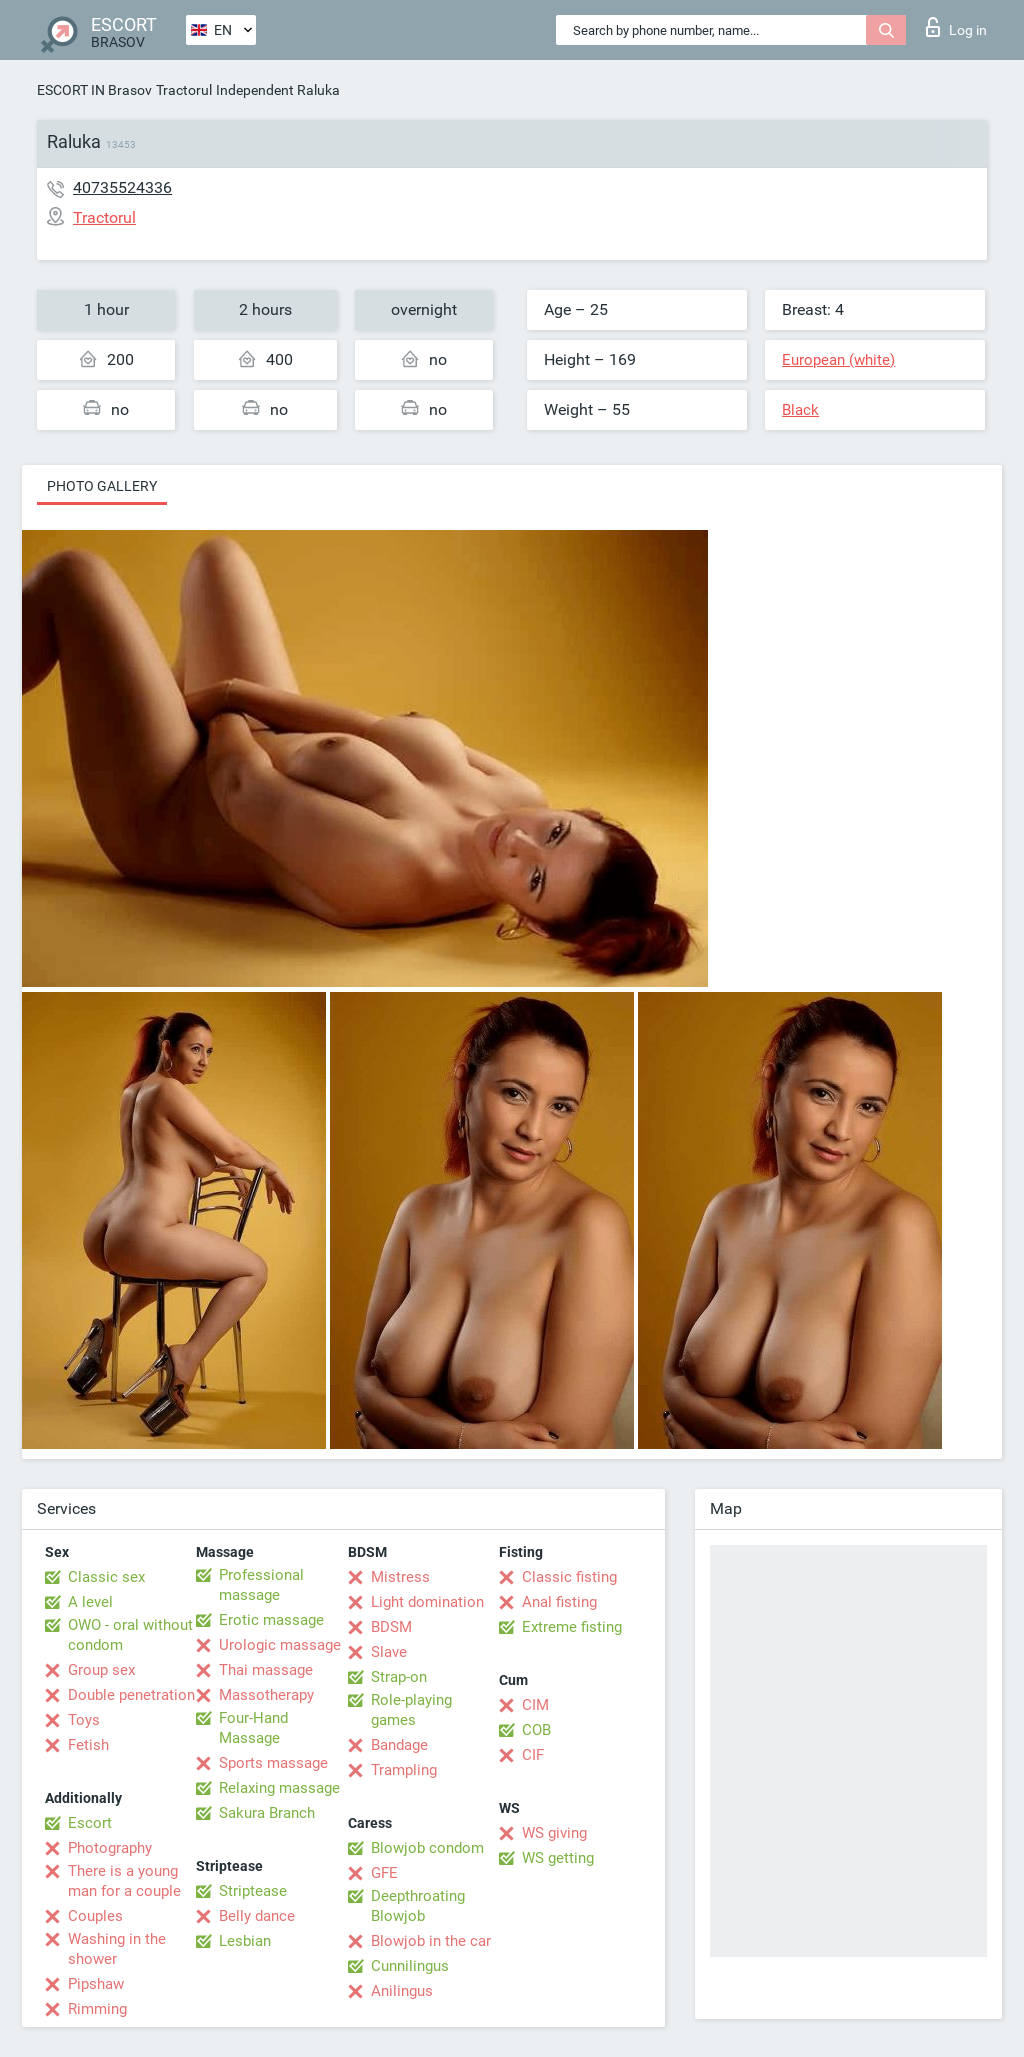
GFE (384, 1873)
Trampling (404, 1770)
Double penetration (131, 1695)
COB (536, 1730)
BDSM (391, 1627)
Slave (389, 1652)
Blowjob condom (427, 1848)
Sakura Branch (267, 1813)
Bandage (399, 1745)
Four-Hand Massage (253, 1728)
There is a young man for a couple (124, 1881)
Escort (90, 1823)
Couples (95, 1916)
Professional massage (261, 1585)
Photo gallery (102, 486)
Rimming (97, 2009)
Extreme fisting (572, 1627)
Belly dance (257, 1916)
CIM (535, 1705)
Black (800, 410)
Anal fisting (559, 1602)
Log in (956, 27)
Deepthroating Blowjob (418, 1906)
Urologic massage (280, 1645)
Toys (84, 1720)
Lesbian (245, 1941)
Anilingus (402, 1991)
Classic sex (106, 1577)
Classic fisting (569, 1577)
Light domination (427, 1602)
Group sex (101, 1670)
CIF (533, 1755)
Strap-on (399, 1677)
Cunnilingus (410, 1966)
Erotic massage (271, 1620)
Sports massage (273, 1763)
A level (90, 1602)
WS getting (558, 1858)
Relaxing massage (279, 1788)
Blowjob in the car (431, 1941)
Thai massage (266, 1670)
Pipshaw (96, 1984)
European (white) (838, 360)
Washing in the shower (117, 1949)
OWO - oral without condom (130, 1635)
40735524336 (122, 187)
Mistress (400, 1577)
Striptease (253, 1891)
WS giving (554, 1833)
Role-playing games (411, 1710)
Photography (110, 1848)
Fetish (88, 1745)
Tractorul (184, 90)
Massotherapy (266, 1695)
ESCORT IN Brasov (94, 90)
